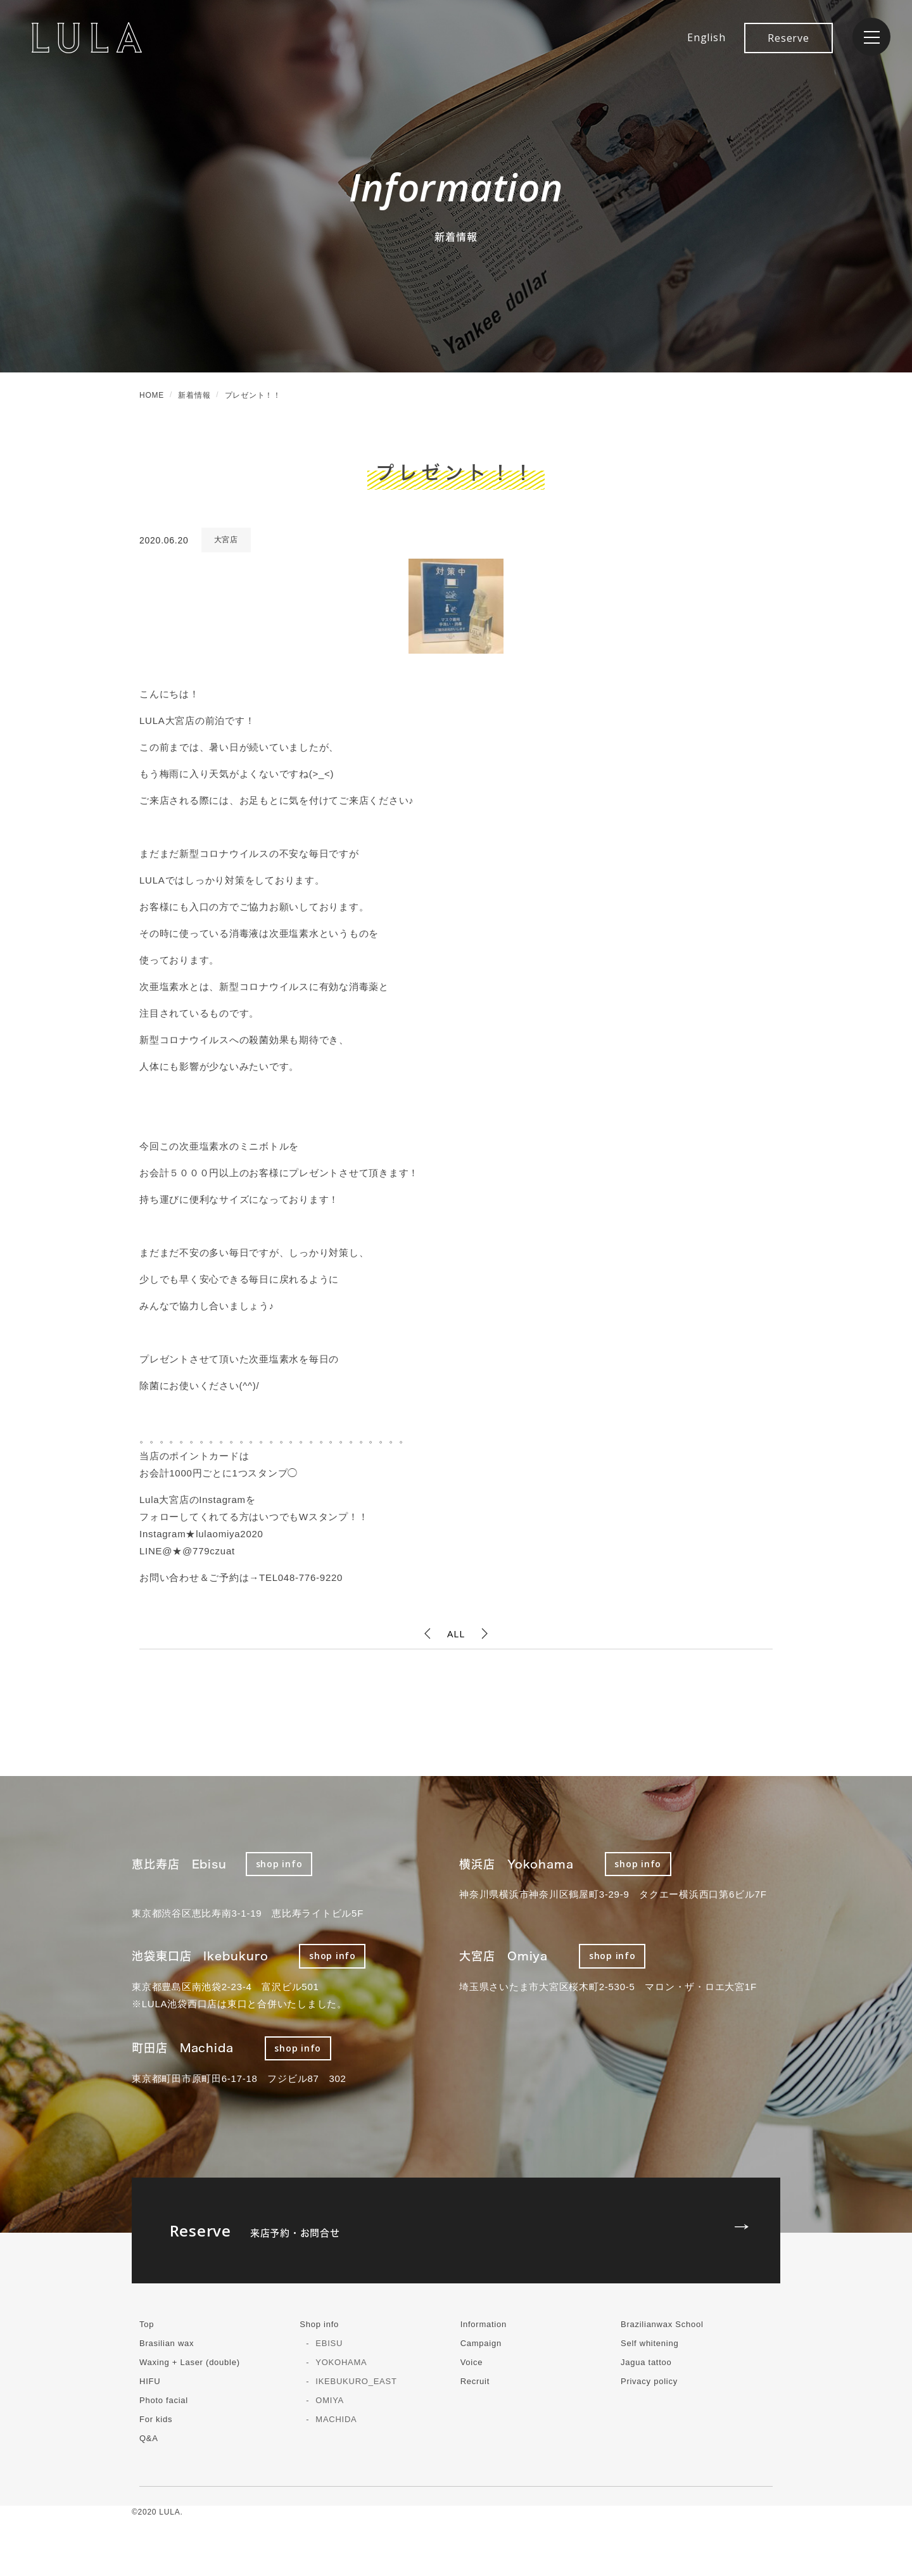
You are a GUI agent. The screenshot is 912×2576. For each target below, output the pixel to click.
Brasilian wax (166, 2343)
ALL (455, 1633)
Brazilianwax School (662, 2324)
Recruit (475, 2381)
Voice (471, 2362)
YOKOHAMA (341, 2362)
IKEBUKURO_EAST (355, 2381)
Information (483, 2324)
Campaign (481, 2343)
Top (146, 2324)
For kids (155, 2419)
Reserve (788, 38)
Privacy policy (649, 2381)
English (706, 37)
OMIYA (329, 2400)
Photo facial (163, 2400)
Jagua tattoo (646, 2362)
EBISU (329, 2343)
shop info (279, 1864)
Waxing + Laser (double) (189, 2362)
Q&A (148, 2438)
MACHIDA (336, 2419)
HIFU (149, 2381)
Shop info (319, 2324)
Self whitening (649, 2343)
